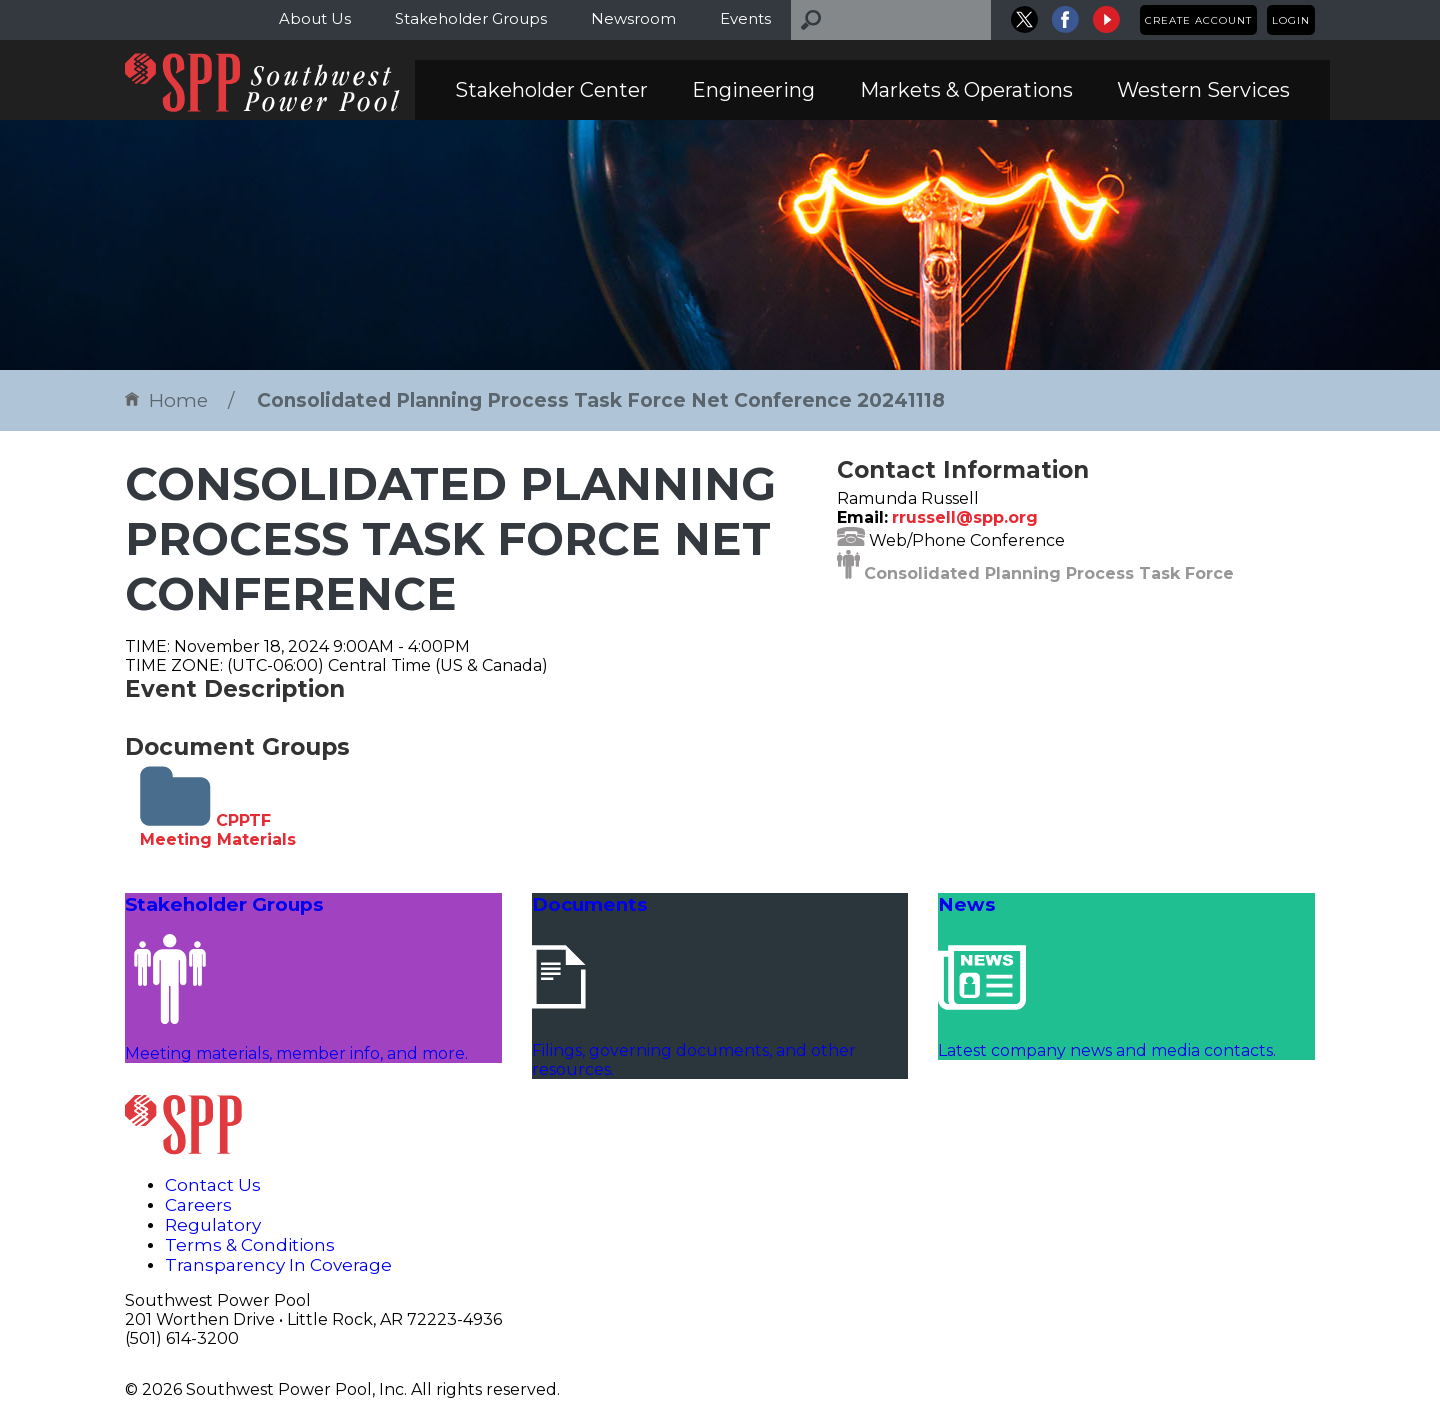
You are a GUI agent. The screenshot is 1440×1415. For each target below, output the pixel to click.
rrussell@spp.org (965, 517)
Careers (198, 1205)
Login (1291, 20)
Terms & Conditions (250, 1245)
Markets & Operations (966, 90)
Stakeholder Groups (471, 18)
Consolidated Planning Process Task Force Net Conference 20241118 (601, 400)
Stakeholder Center (551, 90)
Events (745, 18)
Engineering (753, 90)
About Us (315, 18)
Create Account (1198, 20)
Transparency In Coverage (278, 1265)
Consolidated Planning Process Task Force (1049, 573)
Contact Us (213, 1185)
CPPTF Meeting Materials (218, 830)
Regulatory (213, 1225)
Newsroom (633, 18)
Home (166, 400)
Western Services (1203, 90)
